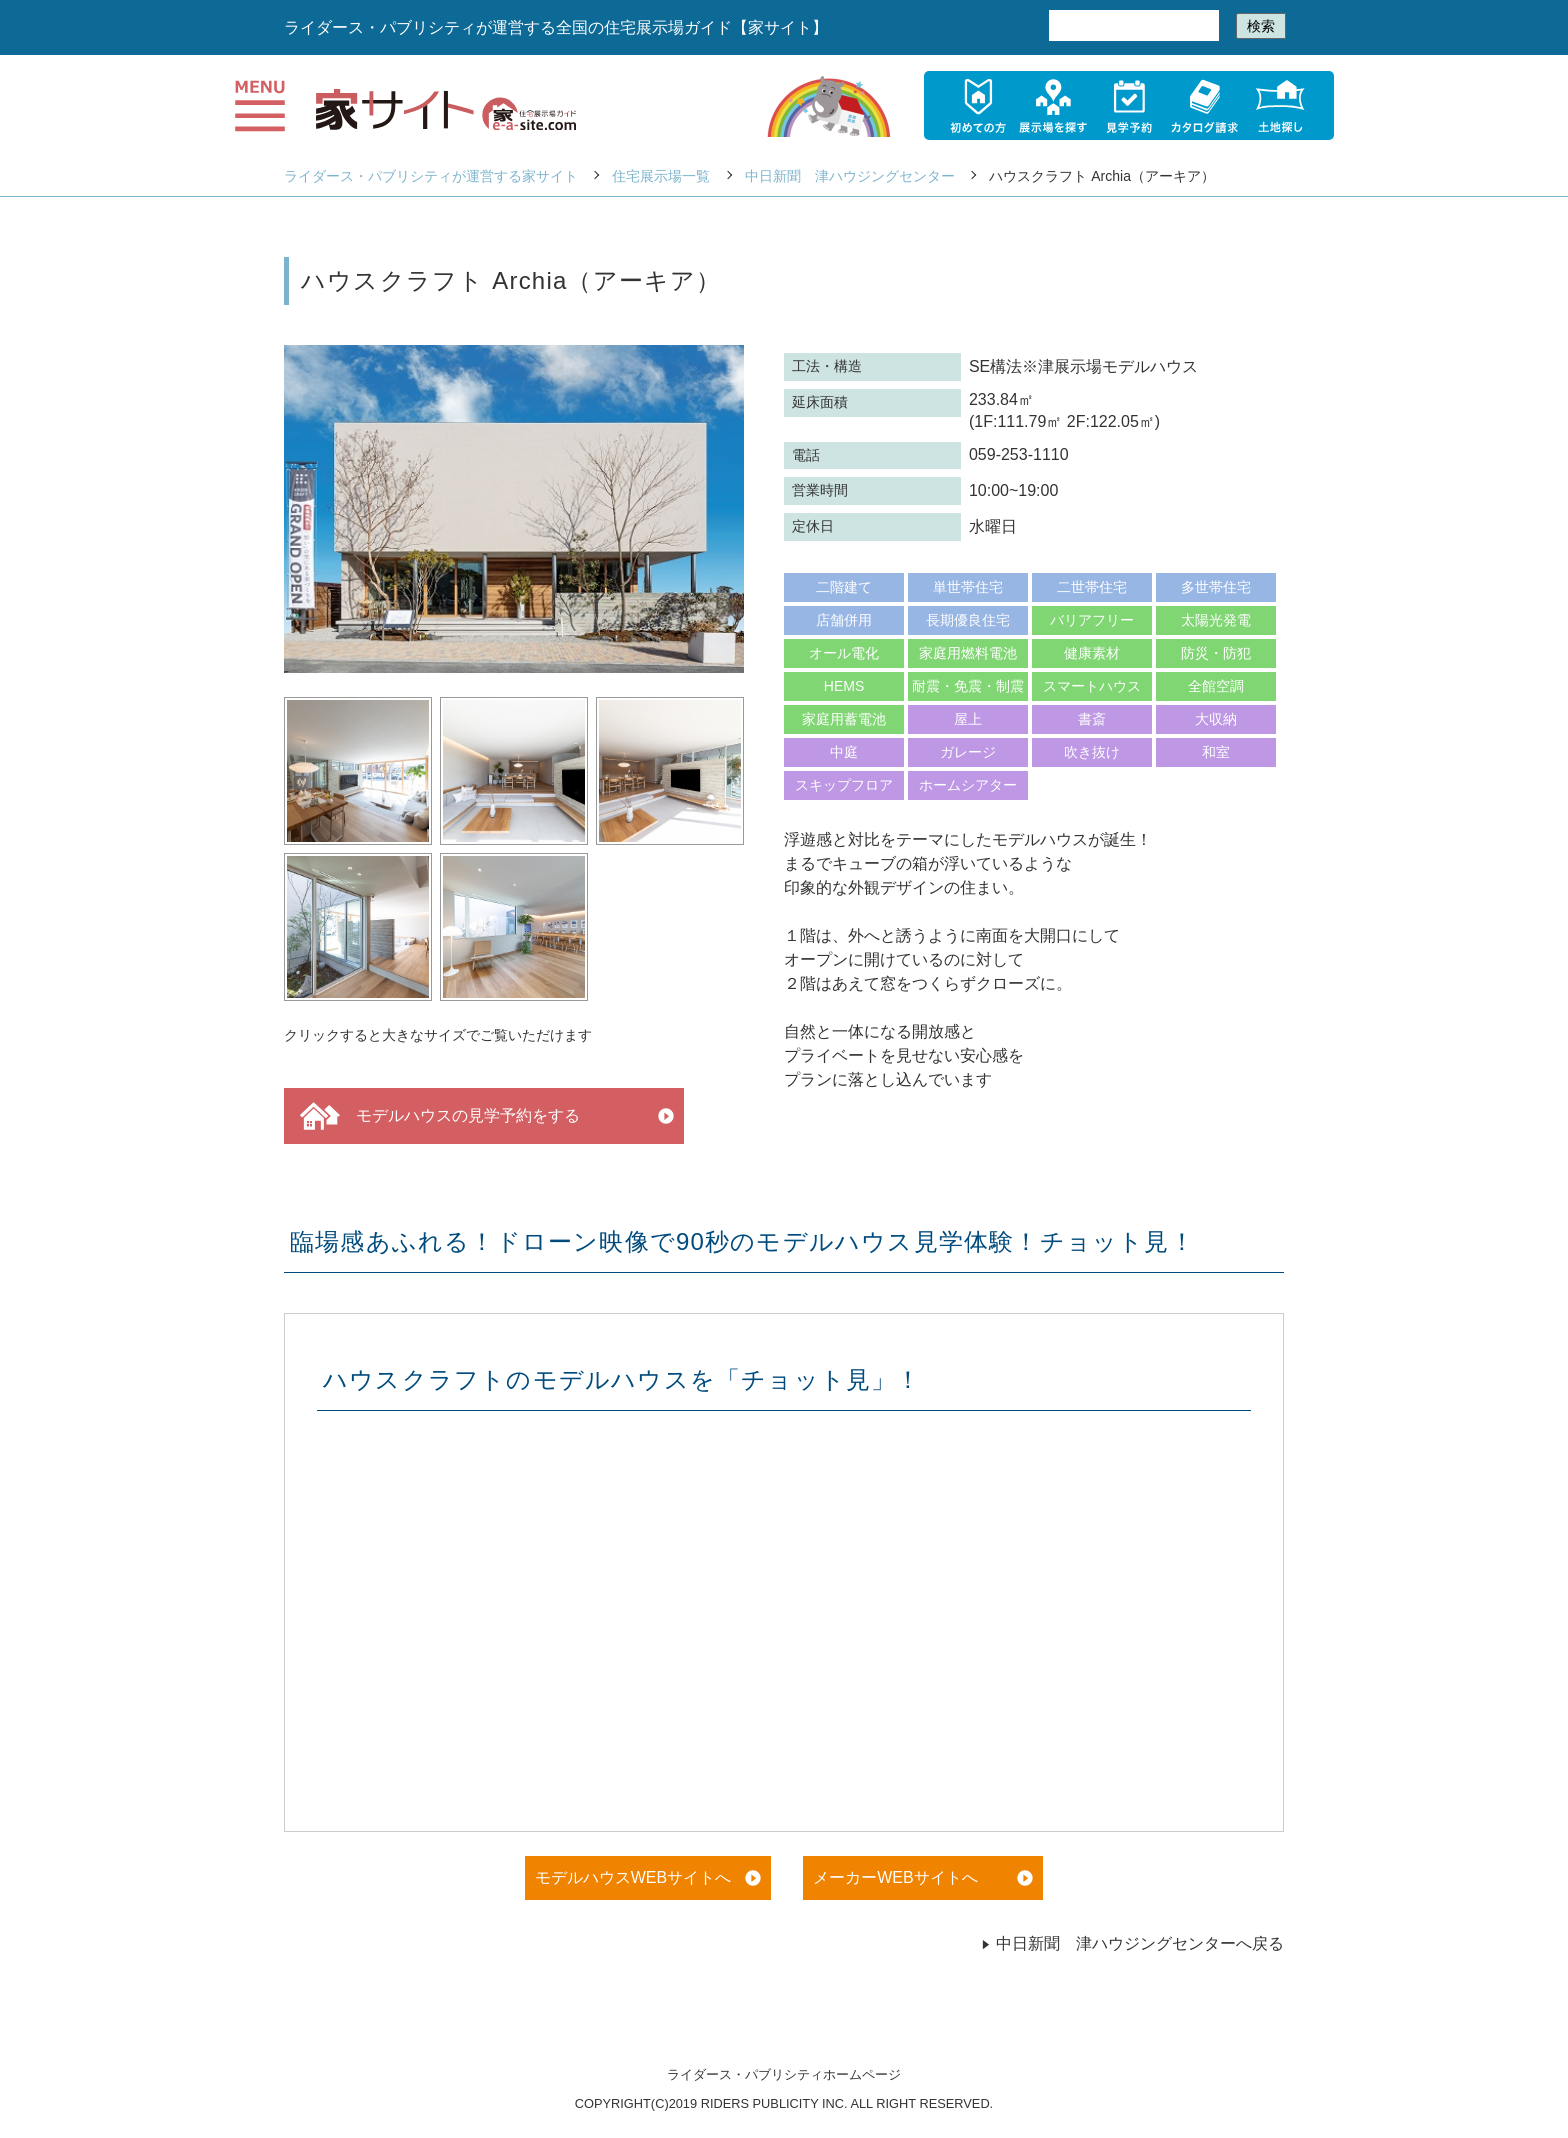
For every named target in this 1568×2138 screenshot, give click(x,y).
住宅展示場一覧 (661, 176)
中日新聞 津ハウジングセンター (850, 176)
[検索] (1132, 26)
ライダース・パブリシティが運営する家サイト (431, 176)
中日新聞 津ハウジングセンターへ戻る (1132, 1943)
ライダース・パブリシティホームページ (784, 2074)
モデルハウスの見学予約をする (440, 1116)
